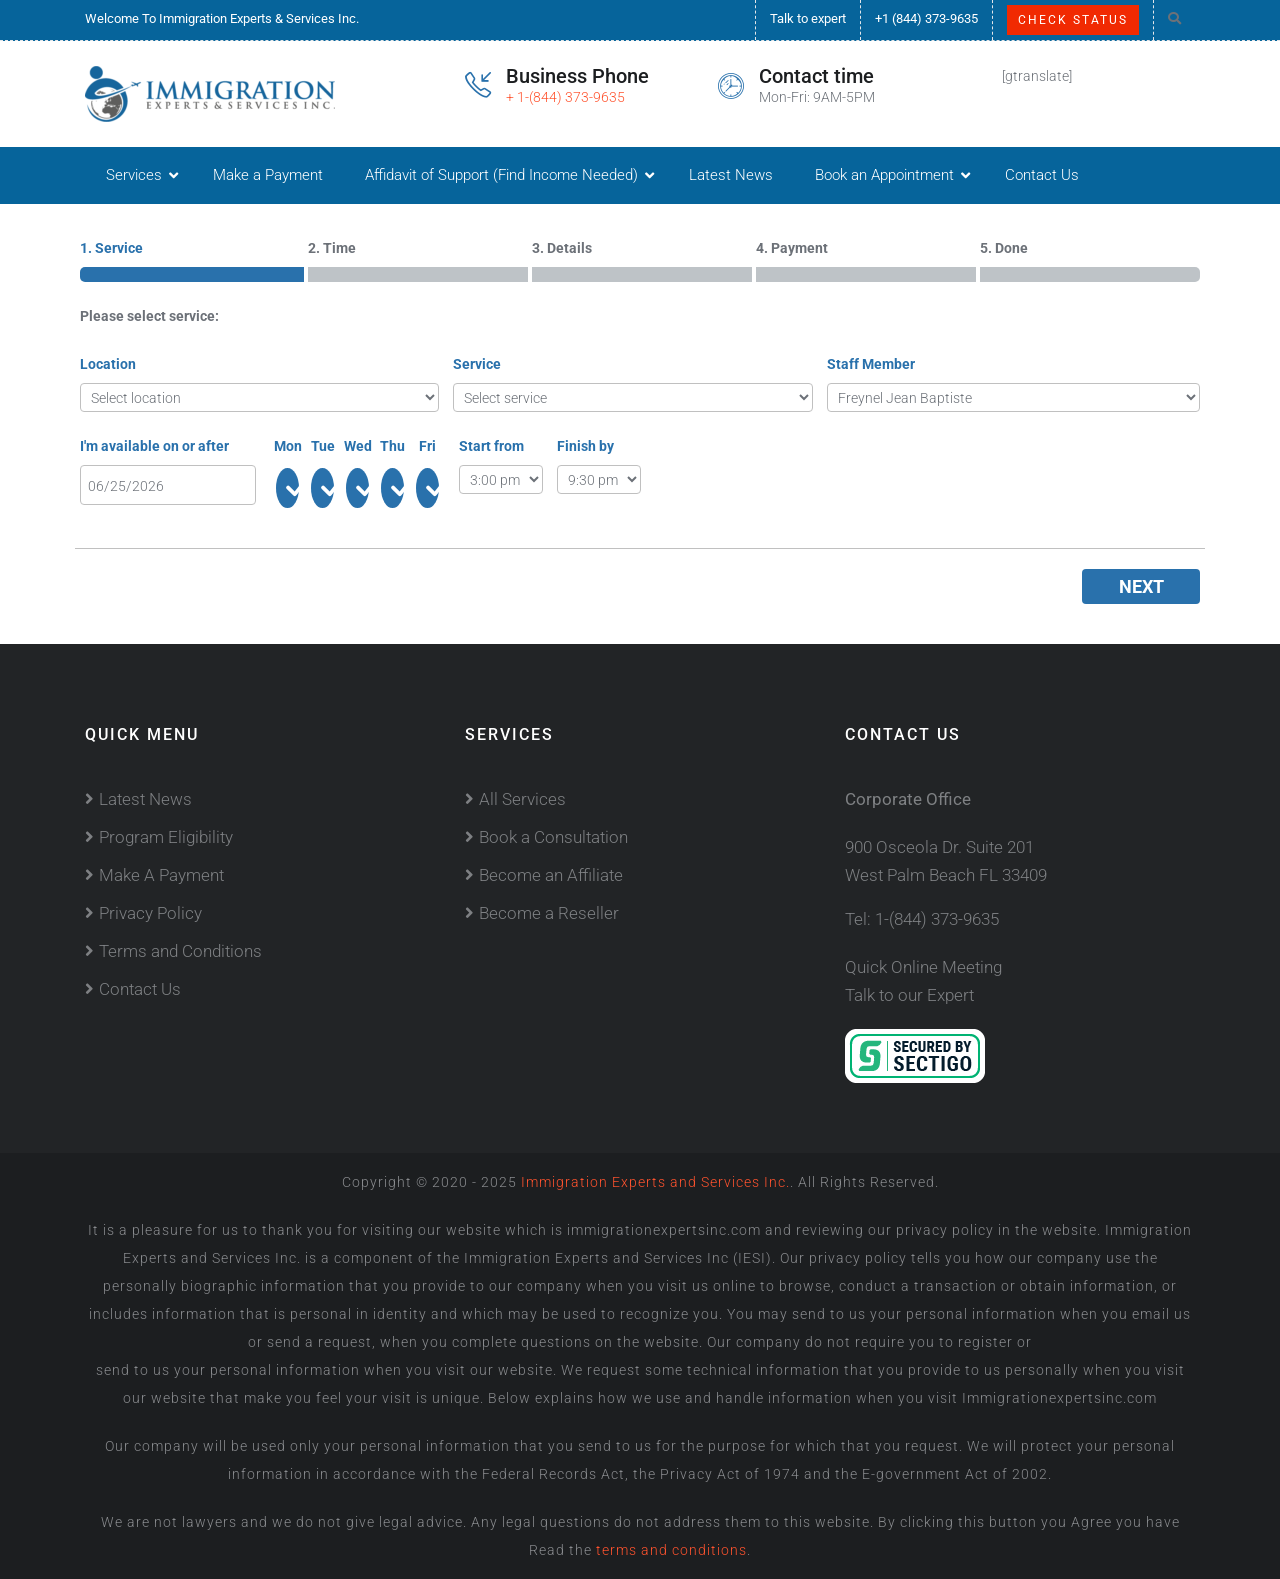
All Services (522, 799)
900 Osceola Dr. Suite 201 (939, 847)
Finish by (585, 446)
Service (477, 364)
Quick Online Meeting (923, 967)
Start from (491, 446)
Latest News (731, 175)
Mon (288, 446)
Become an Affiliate (551, 875)
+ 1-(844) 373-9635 (565, 97)
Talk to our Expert (909, 995)
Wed (358, 446)
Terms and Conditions (180, 951)
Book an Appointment (884, 175)
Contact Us (1042, 175)
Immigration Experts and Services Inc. (655, 1182)
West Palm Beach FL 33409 (946, 875)
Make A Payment (161, 875)
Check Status (1073, 20)
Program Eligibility (166, 837)
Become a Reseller (549, 913)
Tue (323, 446)
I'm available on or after (154, 446)
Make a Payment (268, 175)
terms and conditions (669, 1550)
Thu (392, 446)
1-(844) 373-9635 (937, 919)
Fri (427, 446)
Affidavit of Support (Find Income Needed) (501, 175)
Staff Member (871, 364)
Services (134, 175)
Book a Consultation (553, 837)
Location (108, 364)
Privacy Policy (150, 913)
